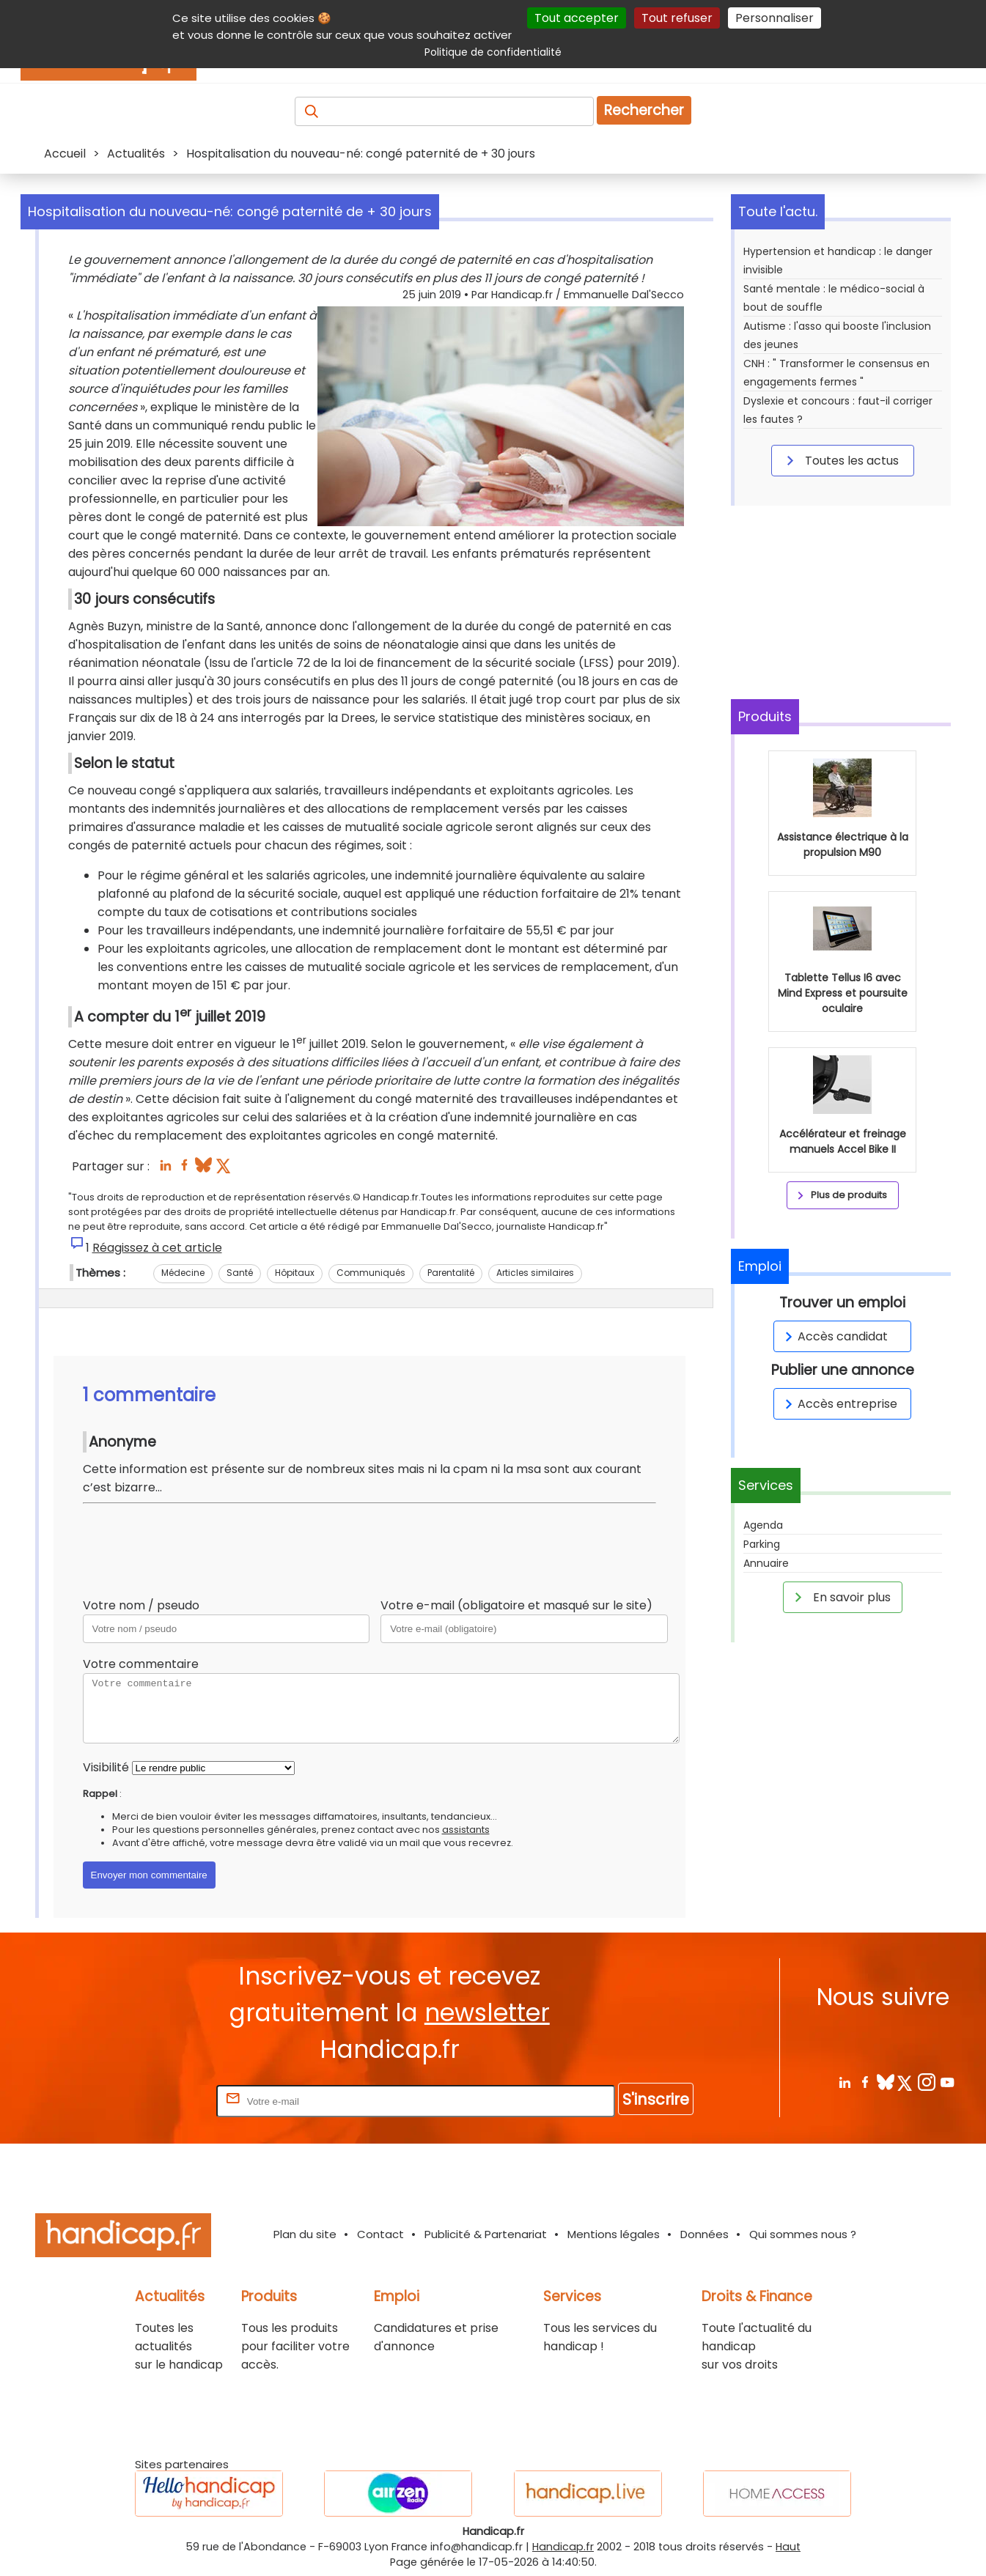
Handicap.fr (563, 2546)
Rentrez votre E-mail (154, 2100)
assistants (466, 1829)
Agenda (763, 1525)
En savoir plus (840, 1597)
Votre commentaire (141, 1664)
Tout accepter (576, 18)
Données (704, 2234)
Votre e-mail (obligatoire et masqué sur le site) (516, 1605)
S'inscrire (655, 2099)
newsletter (487, 2013)
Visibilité (106, 1767)
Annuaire (766, 1563)
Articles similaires (535, 1272)
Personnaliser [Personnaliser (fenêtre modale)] (774, 18)
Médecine (183, 1272)
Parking (761, 1544)
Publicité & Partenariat (485, 2234)
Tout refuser (677, 18)
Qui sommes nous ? (802, 2234)
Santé (240, 1272)
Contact (380, 2234)
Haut (788, 2546)
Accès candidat (834, 1336)
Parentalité (450, 1272)
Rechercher (644, 110)
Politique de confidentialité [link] (493, 52)
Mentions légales (613, 2234)
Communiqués (370, 1272)
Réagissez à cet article (157, 1247)
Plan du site (304, 2234)
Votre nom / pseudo (141, 1605)
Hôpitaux (294, 1272)
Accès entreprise (838, 1404)
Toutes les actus (840, 460)
